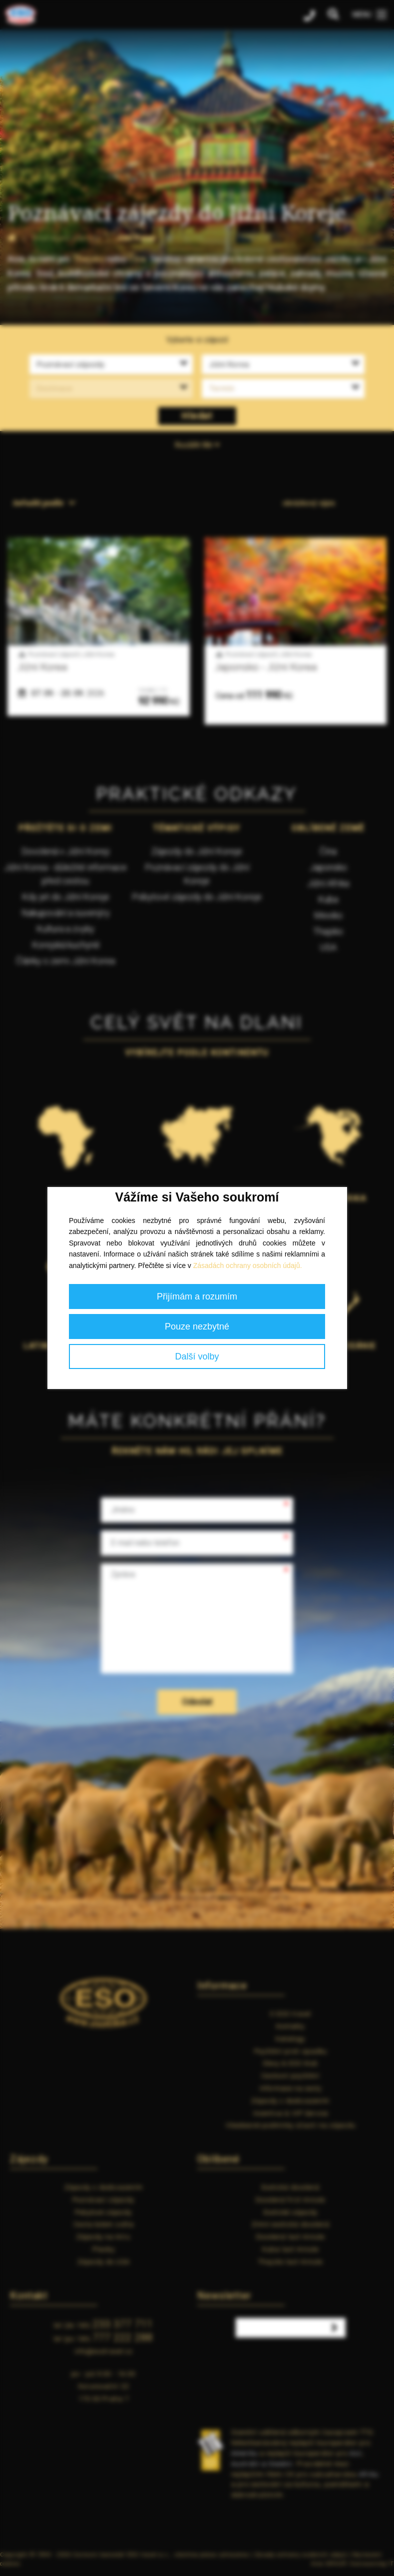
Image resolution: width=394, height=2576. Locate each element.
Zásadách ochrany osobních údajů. (247, 1266)
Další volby (197, 1357)
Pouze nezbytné (197, 1327)
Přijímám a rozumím (197, 1297)
